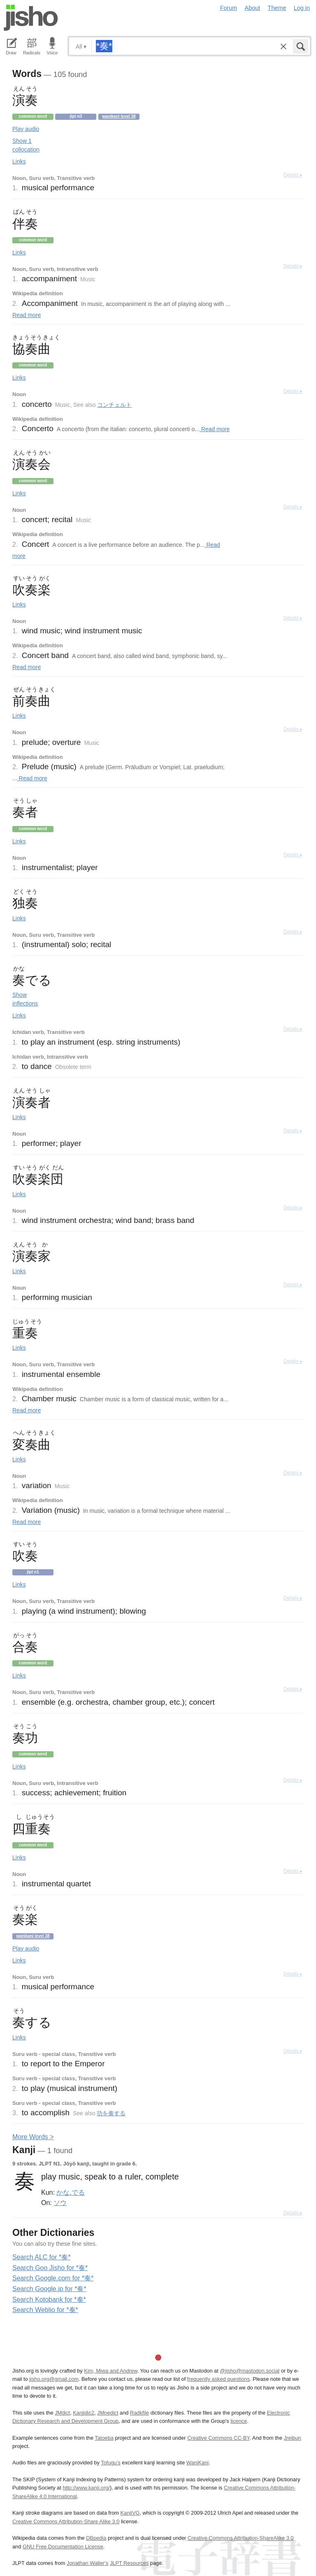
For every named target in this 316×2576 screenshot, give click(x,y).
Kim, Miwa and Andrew (110, 2371)
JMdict (62, 2413)
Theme (277, 8)
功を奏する (111, 2113)
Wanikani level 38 (118, 116)
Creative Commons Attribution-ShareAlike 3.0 (240, 2538)
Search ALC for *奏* (41, 2257)
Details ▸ (292, 175)
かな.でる (70, 2192)
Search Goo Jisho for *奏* (50, 2267)
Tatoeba (104, 2438)
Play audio (25, 129)
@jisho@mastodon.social (249, 2371)
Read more (26, 315)
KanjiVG (129, 2513)
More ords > (33, 2136)
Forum (228, 8)
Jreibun (292, 2438)
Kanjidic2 (83, 2413)
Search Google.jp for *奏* (49, 2288)
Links (19, 161)
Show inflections (25, 999)
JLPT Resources (129, 2563)
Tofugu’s (110, 2462)
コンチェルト (114, 404)
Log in (302, 8)
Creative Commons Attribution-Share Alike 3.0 (65, 2521)
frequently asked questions (218, 2379)
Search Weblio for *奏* (45, 2309)
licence (238, 2421)
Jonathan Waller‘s (87, 2563)
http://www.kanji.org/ (86, 2488)
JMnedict (107, 2413)
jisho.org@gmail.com (54, 2379)
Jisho (31, 18)
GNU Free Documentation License (63, 2546)
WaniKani (197, 2462)
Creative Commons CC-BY (218, 2438)
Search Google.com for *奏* (52, 2278)
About (252, 8)
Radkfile (139, 2413)
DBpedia (96, 2538)
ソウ (60, 2202)
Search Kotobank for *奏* (49, 2299)
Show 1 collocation (26, 145)
